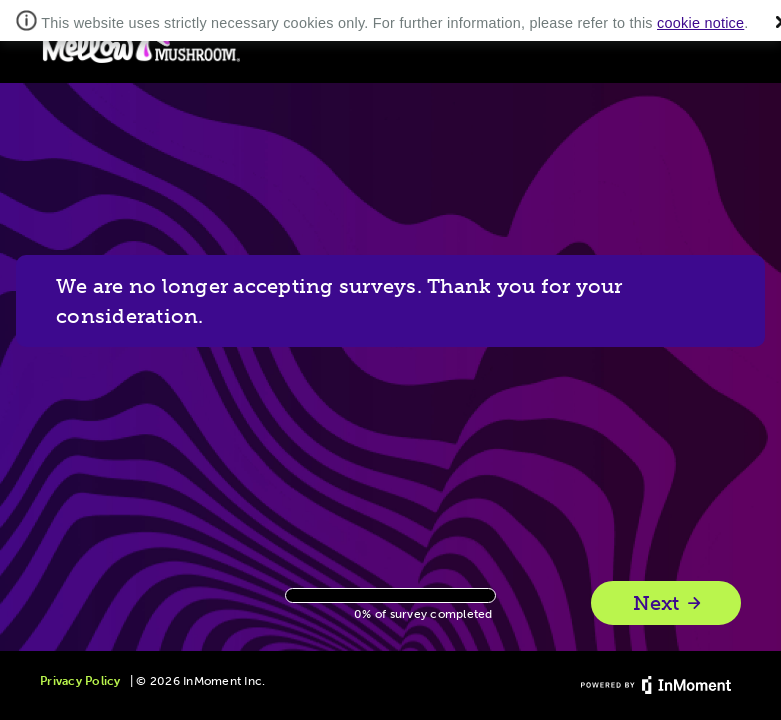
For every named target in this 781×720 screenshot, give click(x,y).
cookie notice (700, 23)
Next (668, 603)
